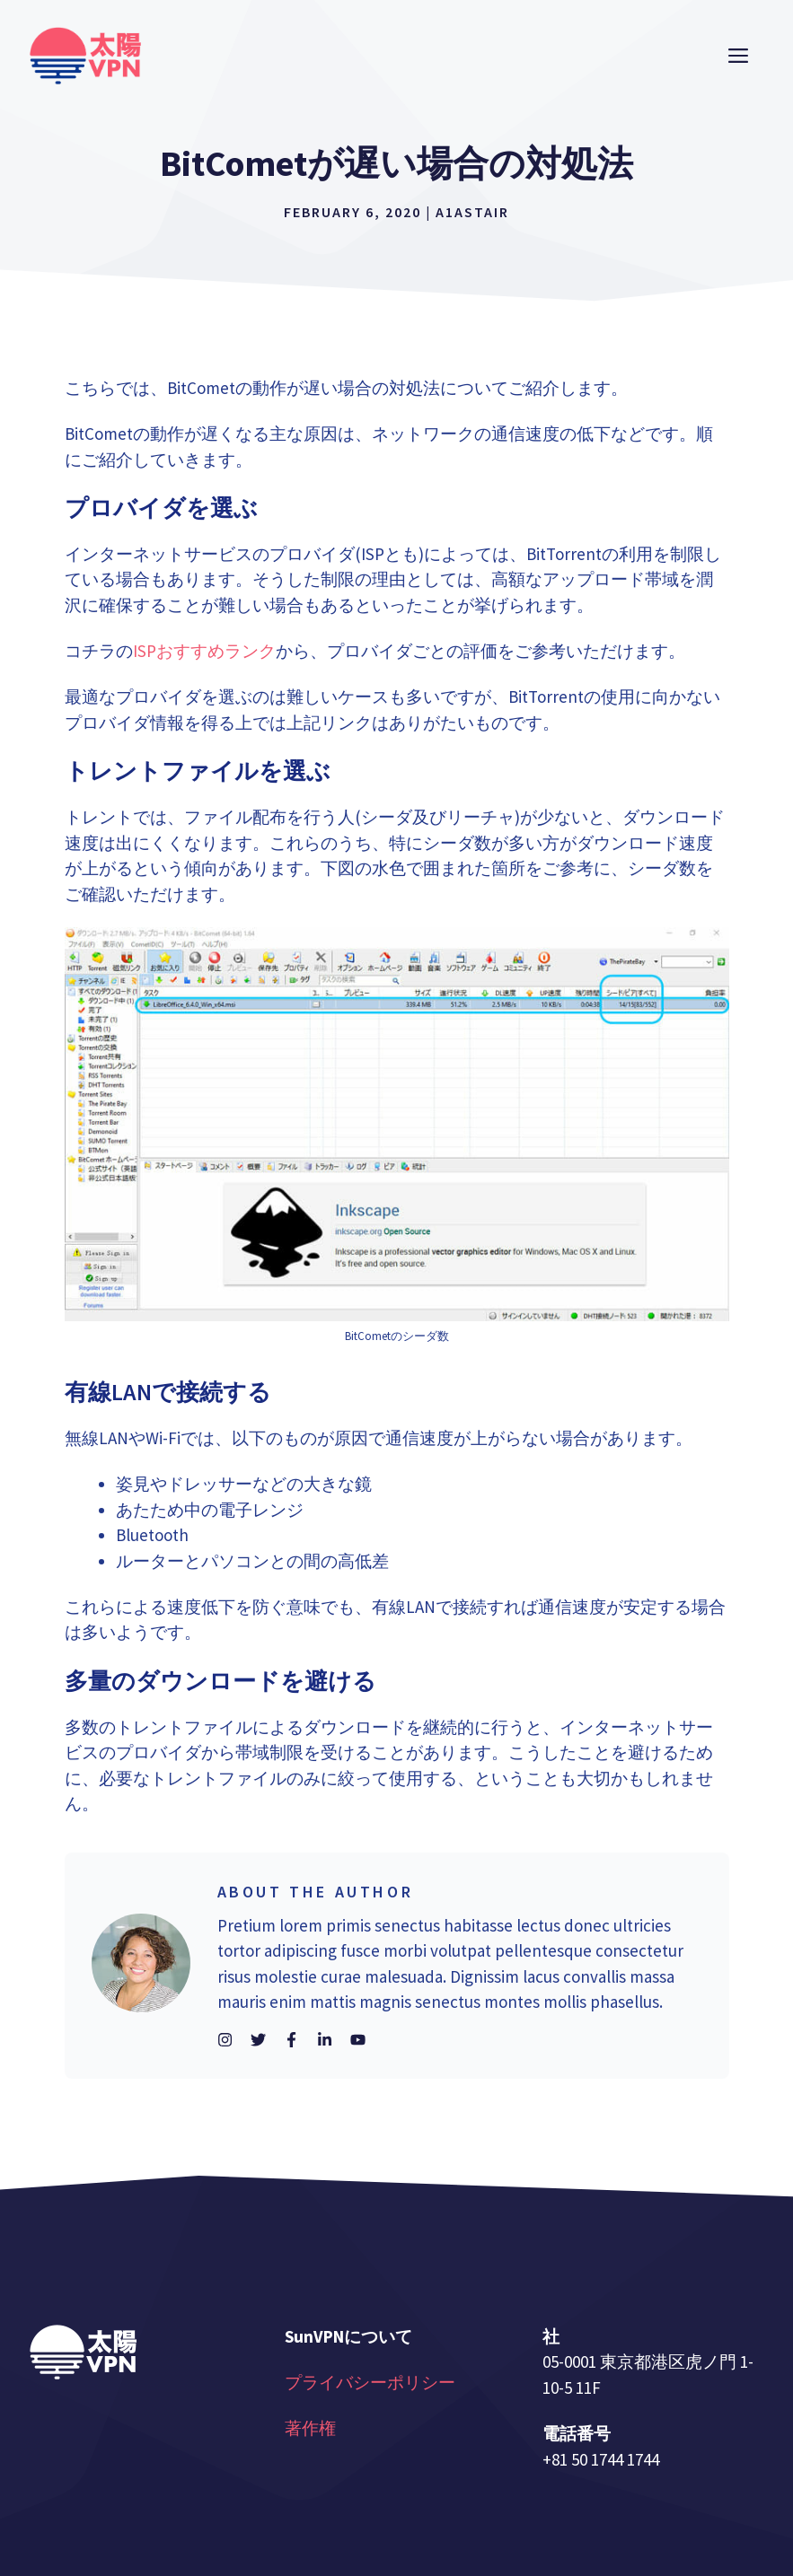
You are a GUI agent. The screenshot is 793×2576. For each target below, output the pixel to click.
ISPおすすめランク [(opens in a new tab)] (204, 651)
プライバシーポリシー (370, 2382)
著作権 (310, 2428)
